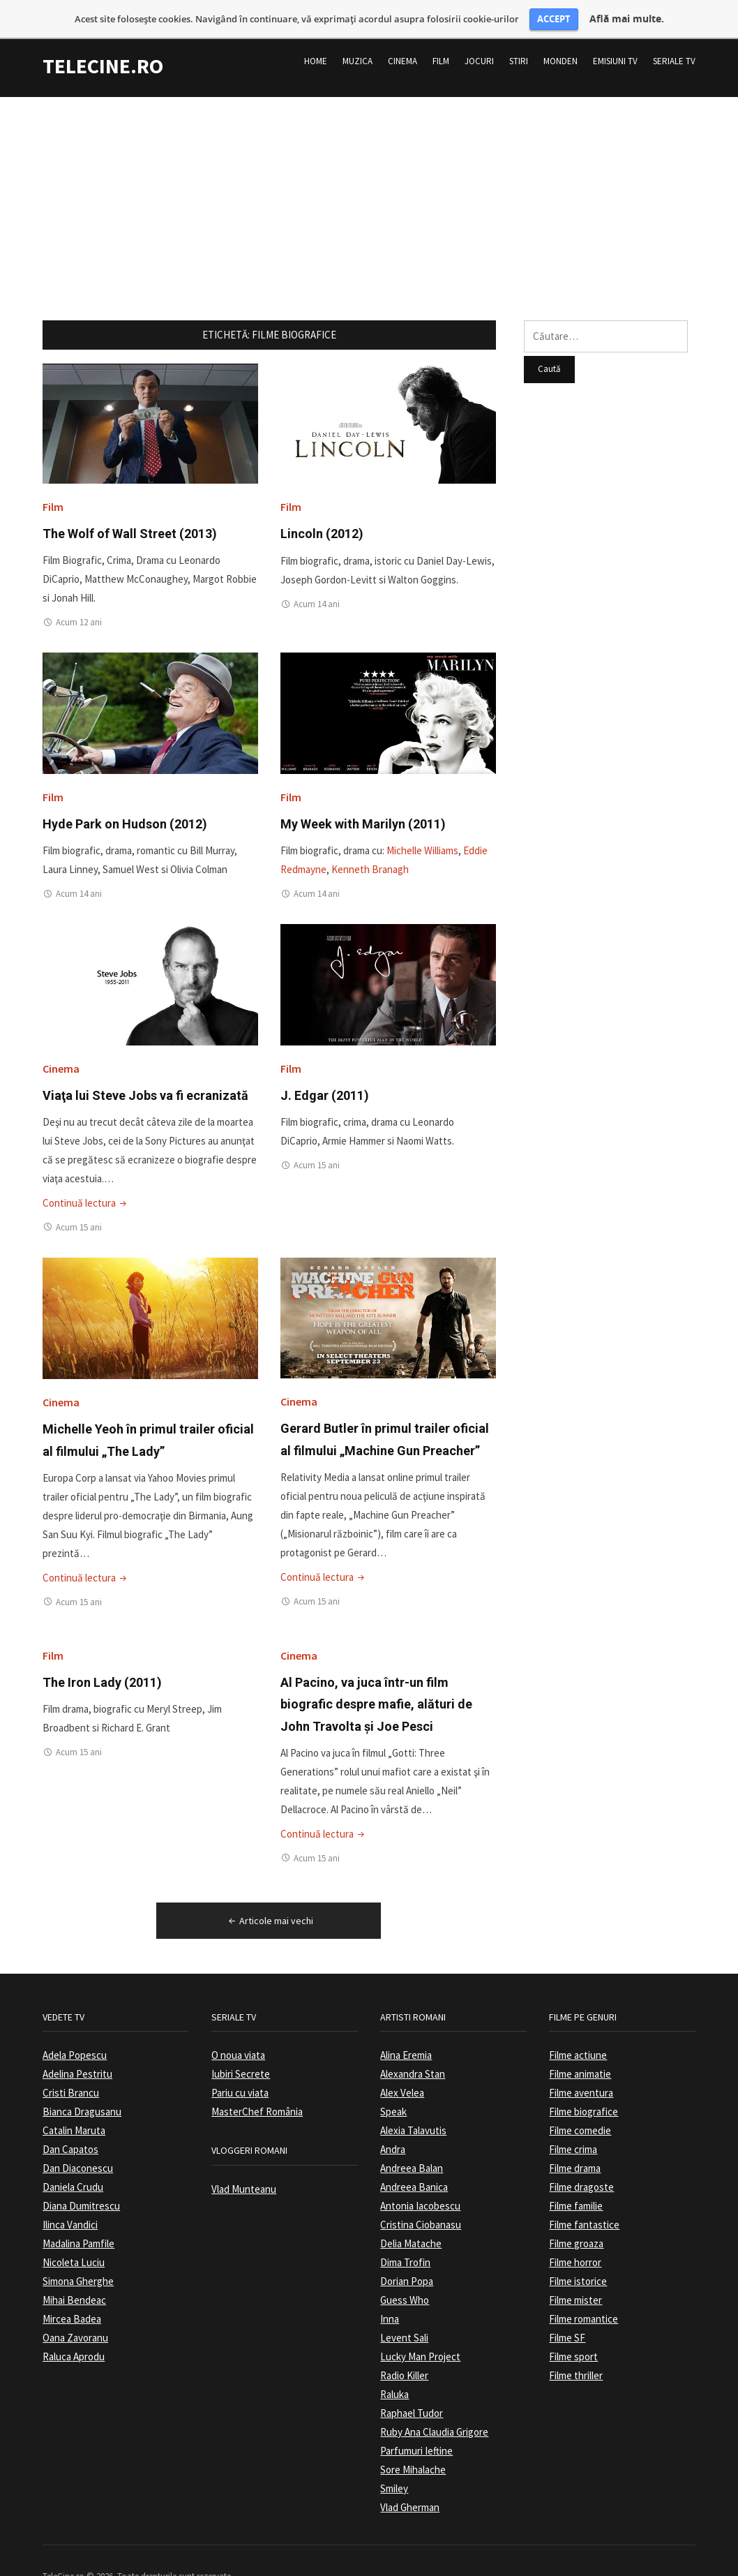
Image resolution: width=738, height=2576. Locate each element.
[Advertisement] (369, 178)
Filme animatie (580, 2057)
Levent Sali (404, 2321)
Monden (560, 45)
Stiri (518, 45)
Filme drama (575, 2152)
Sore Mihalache (413, 2453)
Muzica (357, 45)
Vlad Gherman (409, 2491)
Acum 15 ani (79, 1210)
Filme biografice (583, 2095)
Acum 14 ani (317, 588)
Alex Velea (402, 2076)
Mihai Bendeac (74, 2284)
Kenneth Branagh (370, 853)
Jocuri (479, 45)
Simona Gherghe (78, 2265)
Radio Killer (404, 2359)
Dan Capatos (70, 2133)
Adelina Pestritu (77, 2057)
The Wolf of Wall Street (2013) (130, 517)
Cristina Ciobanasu (420, 2208)
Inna (389, 2302)
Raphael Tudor (411, 2397)
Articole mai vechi (269, 1904)
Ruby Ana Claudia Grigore (434, 2415)
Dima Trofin (405, 2246)
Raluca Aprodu (74, 2340)
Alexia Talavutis (413, 2114)
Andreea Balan (411, 2152)
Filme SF (567, 2321)
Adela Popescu (75, 2039)
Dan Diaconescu (78, 2152)
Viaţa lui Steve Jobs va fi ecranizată (145, 1078)
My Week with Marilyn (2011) (363, 808)
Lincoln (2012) (321, 517)
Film (440, 45)
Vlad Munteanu (243, 2173)
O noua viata (238, 2039)
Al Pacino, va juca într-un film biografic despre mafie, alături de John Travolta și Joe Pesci (376, 1687)
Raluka (394, 2378)
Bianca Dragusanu (82, 2095)
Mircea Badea (72, 2302)
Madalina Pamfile (78, 2227)
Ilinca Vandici (70, 2208)
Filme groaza (576, 2227)
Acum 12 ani (79, 606)
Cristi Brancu (71, 2076)
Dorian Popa (406, 2265)
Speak (393, 2095)
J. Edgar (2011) (324, 1078)
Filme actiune (578, 2039)
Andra (392, 2133)
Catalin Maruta (74, 2114)
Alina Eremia (406, 2039)
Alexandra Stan (412, 2057)
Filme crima (573, 2133)
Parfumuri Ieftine (416, 2434)
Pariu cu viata (240, 2076)
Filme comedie (580, 2114)
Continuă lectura (86, 1186)
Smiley (394, 2472)
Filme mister (575, 2284)
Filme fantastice (584, 2208)
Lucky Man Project (420, 2340)
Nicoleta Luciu (74, 2246)
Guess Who (404, 2284)
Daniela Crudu (73, 2170)
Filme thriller (576, 2359)
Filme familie (576, 2189)
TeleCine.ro (103, 49)
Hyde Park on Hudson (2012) (125, 808)
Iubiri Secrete (240, 2057)
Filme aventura (581, 2076)
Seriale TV (674, 45)
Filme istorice (578, 2265)
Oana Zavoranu (75, 2321)
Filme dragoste (581, 2170)
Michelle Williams (422, 834)
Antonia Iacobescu (420, 2189)
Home (315, 45)
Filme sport (573, 2340)
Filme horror (575, 2246)
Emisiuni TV (615, 45)
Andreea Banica (414, 2170)
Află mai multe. (626, 19)
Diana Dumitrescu (81, 2189)
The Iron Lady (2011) (102, 1665)
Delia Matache (411, 2227)
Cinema (402, 45)
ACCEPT (554, 19)
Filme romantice (583, 2302)
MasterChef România (257, 2095)
